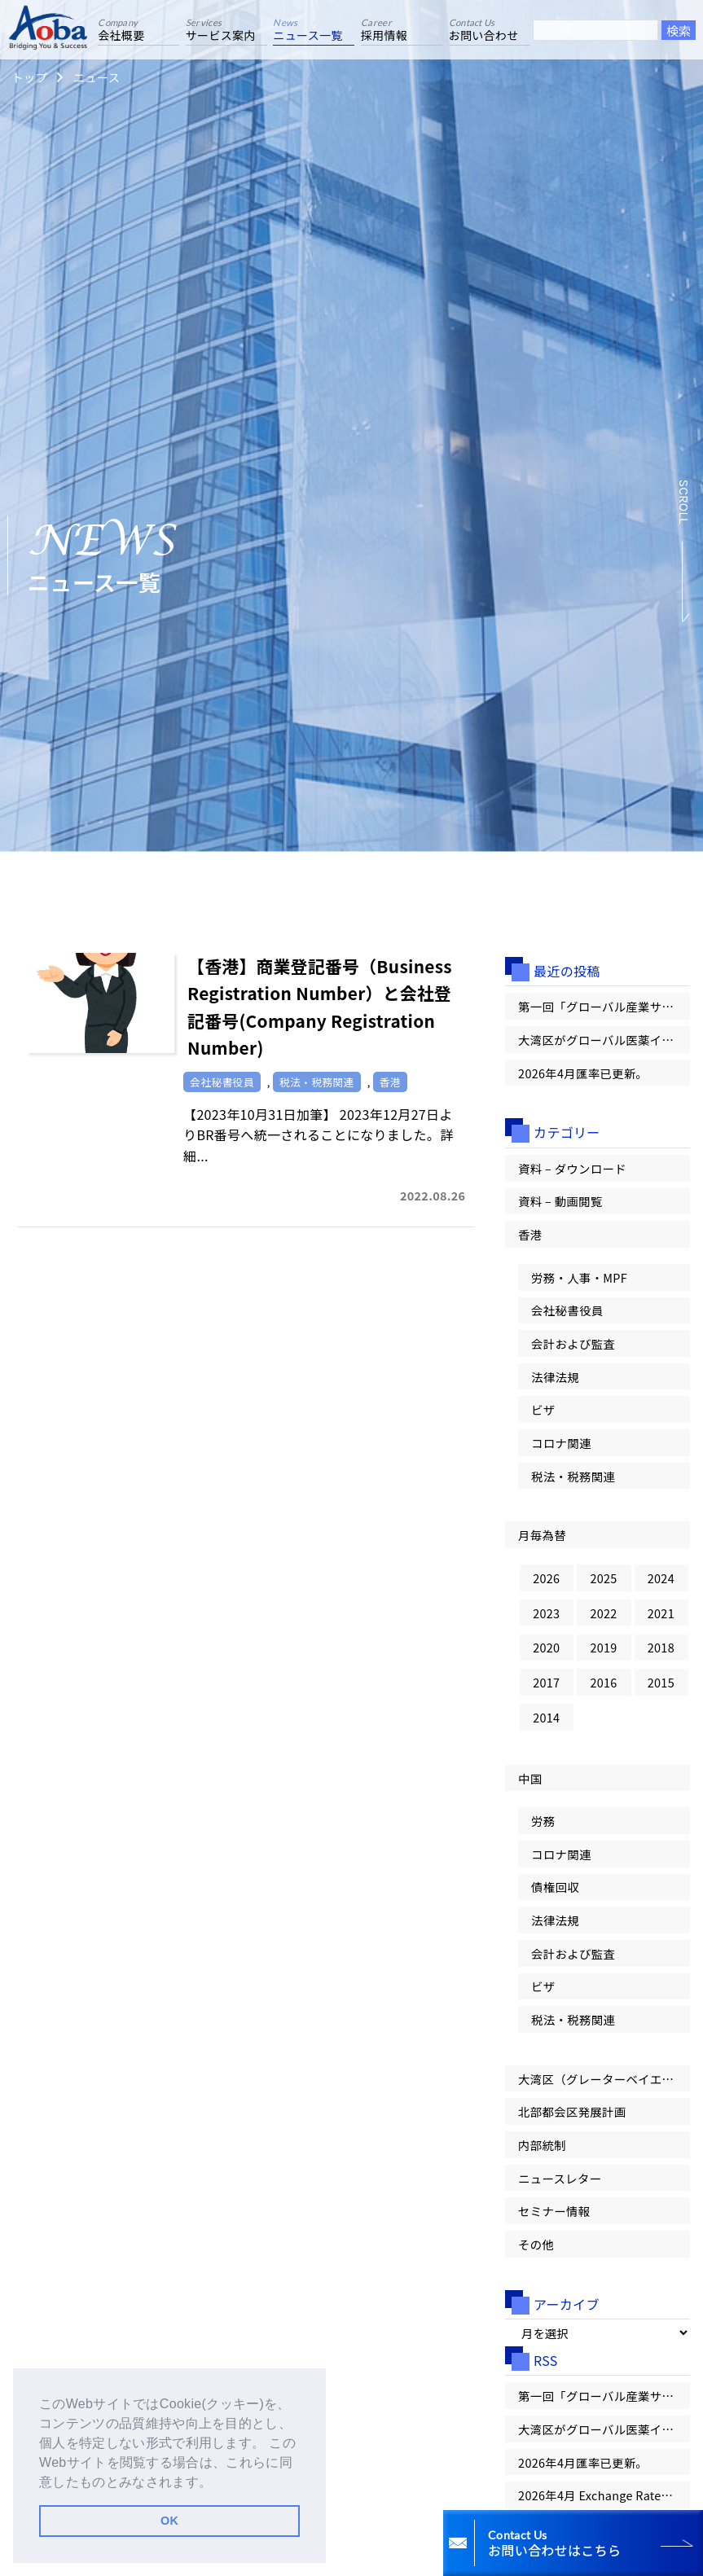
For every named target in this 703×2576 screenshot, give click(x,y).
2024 (661, 1577)
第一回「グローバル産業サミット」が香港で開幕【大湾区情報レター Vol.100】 (604, 1006)
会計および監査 (573, 1343)
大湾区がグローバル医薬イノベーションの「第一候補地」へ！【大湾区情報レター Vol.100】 (604, 1039)
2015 (661, 1682)
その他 (536, 2244)
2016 (603, 1682)
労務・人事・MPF (579, 1277)
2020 (546, 1647)
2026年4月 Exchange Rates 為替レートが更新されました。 (604, 2495)
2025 (603, 1577)
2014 (546, 1717)
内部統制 (542, 2144)
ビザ (543, 1409)
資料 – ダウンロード (572, 1168)
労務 (543, 1820)
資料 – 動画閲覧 (560, 1200)
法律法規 (555, 1376)
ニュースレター (559, 2178)
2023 (546, 1613)
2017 (546, 1682)
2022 (603, 1613)
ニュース (96, 77)
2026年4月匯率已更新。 (583, 1073)
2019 (603, 1647)
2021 (661, 1613)
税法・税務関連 (573, 1476)
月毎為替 (542, 1534)
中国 (530, 1778)
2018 (661, 1647)
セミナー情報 (554, 2210)
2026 (546, 1577)
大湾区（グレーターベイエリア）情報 (604, 2078)
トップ (29, 77)
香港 (530, 1234)
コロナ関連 (561, 1442)
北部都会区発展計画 (572, 2111)
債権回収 (555, 1886)
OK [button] (169, 2520)
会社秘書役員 (567, 1310)
